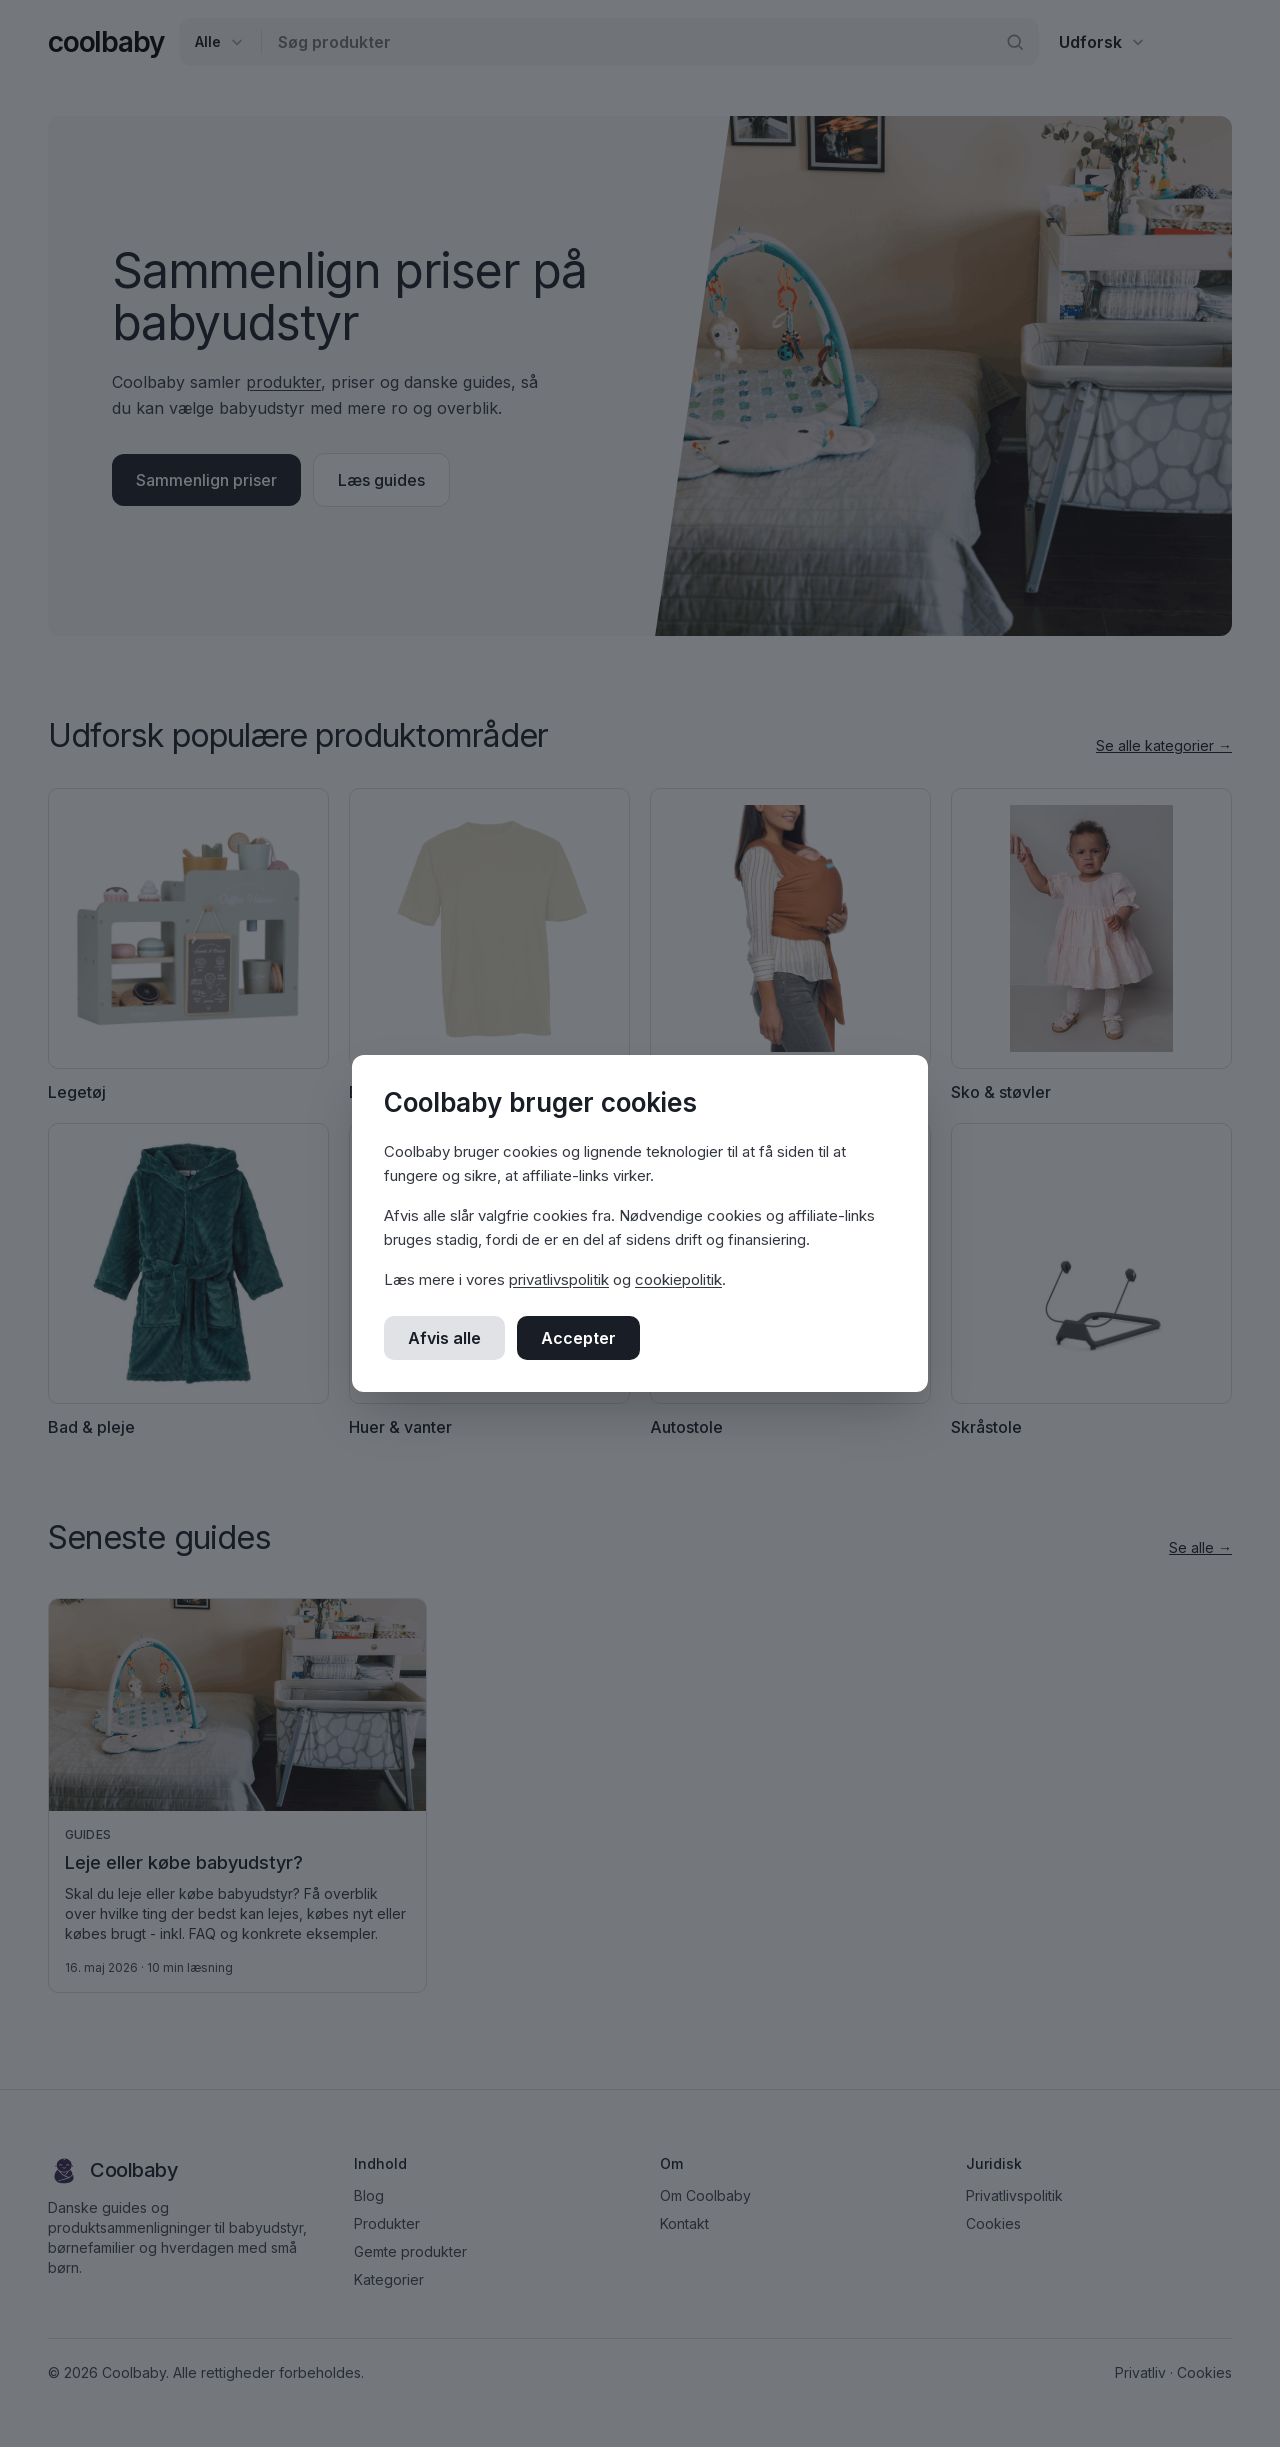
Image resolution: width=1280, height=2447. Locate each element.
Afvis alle (444, 1338)
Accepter (578, 1338)
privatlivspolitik (559, 1279)
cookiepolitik (678, 1279)
